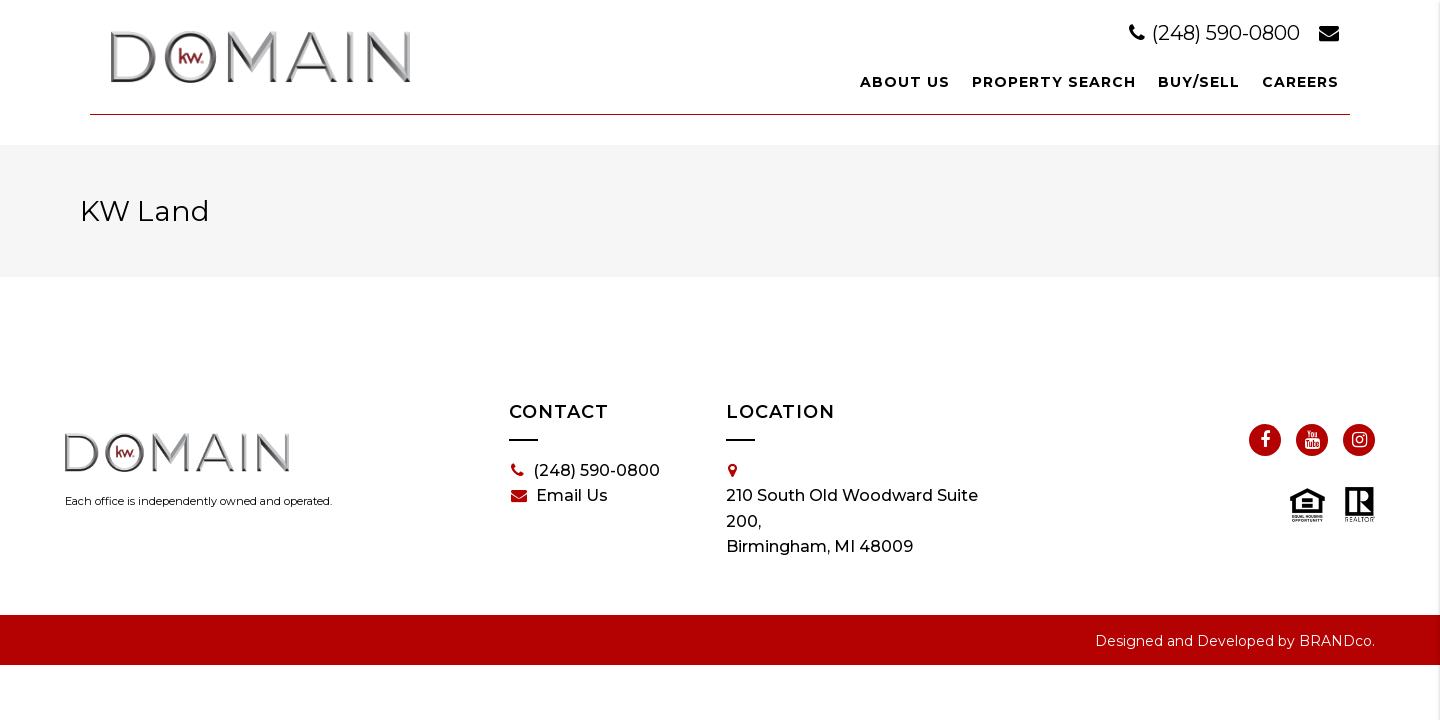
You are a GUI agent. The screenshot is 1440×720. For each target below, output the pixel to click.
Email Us (559, 496)
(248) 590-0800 (1217, 33)
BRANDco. (1337, 641)
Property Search (1054, 82)
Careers (1300, 82)
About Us (905, 82)
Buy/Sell (1199, 82)
